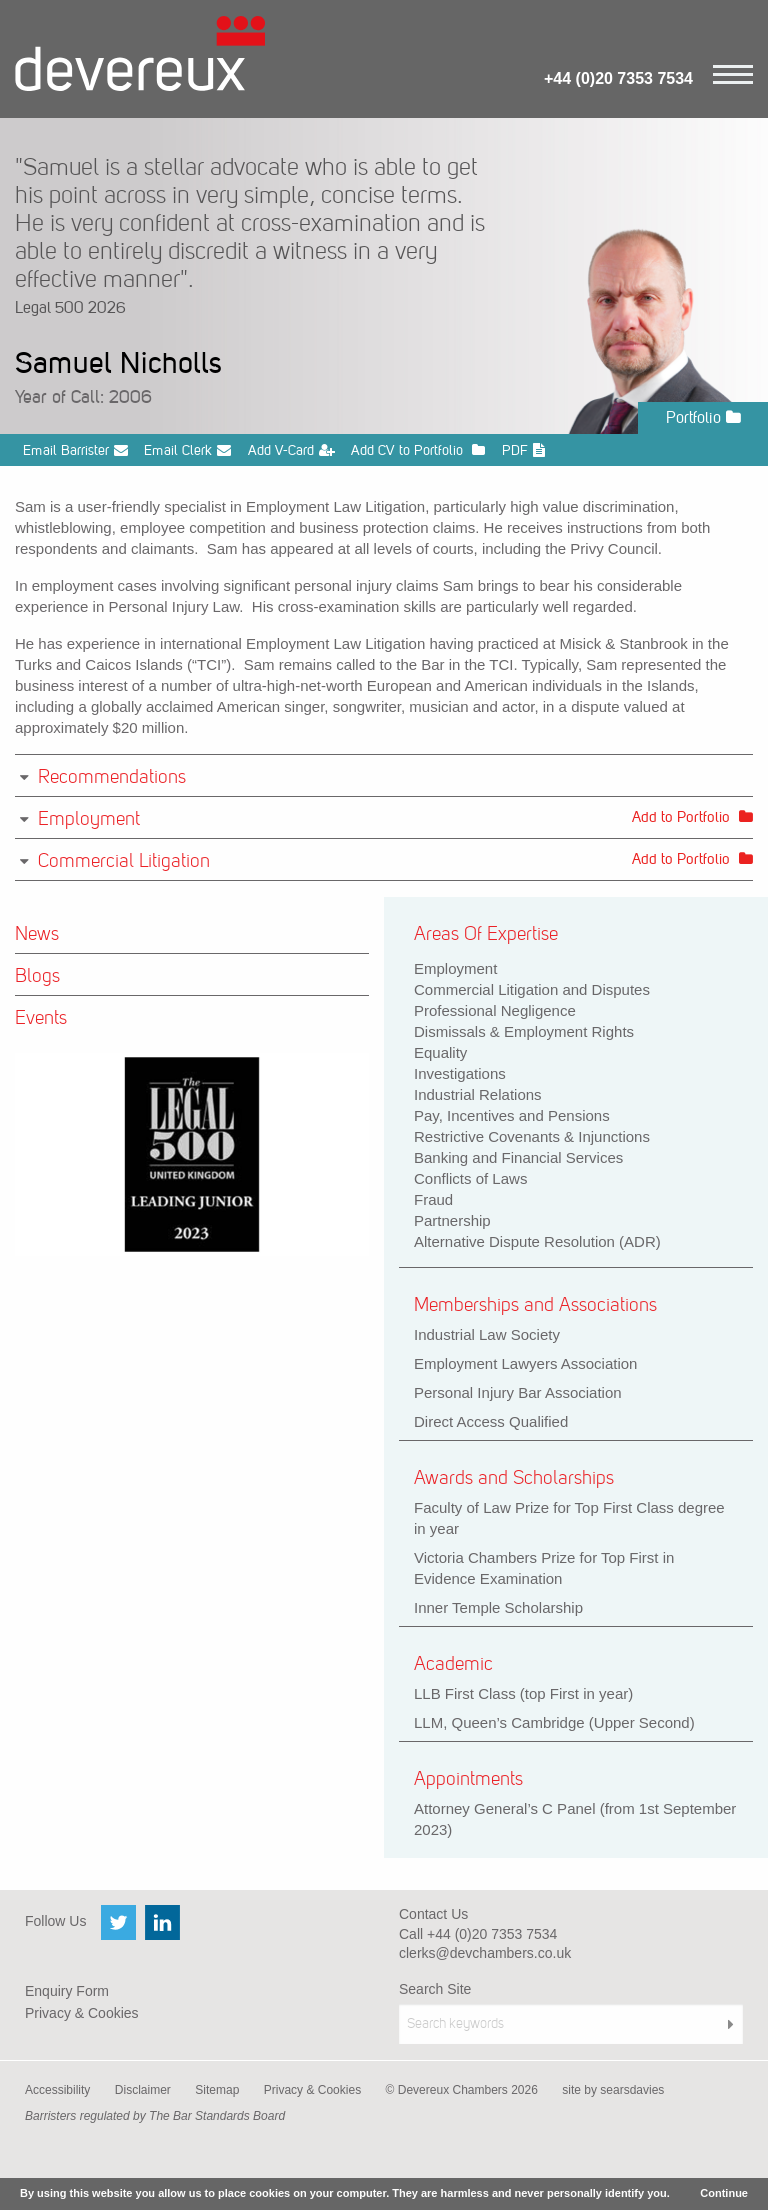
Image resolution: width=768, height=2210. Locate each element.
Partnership (452, 1220)
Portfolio (703, 417)
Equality (440, 1052)
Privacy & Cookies (82, 2013)
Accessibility (57, 2090)
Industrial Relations (478, 1094)
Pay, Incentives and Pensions (512, 1115)
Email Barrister (75, 450)
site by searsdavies (613, 2090)
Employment (455, 968)
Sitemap (217, 2090)
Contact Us (433, 1914)
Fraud (433, 1199)
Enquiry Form (67, 1991)
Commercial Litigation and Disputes (532, 989)
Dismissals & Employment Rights (524, 1031)
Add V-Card (291, 450)
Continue (724, 2193)
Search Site (435, 1989)
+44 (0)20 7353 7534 (618, 78)
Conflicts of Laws (470, 1178)
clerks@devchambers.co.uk (485, 1953)
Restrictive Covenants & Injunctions (532, 1136)
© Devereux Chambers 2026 (462, 2090)
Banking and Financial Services (518, 1157)
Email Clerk (187, 450)
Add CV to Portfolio (418, 450)
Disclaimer (143, 2090)
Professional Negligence (495, 1010)
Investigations (460, 1073)
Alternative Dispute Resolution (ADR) (537, 1241)
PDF (523, 450)
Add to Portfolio (692, 817)
